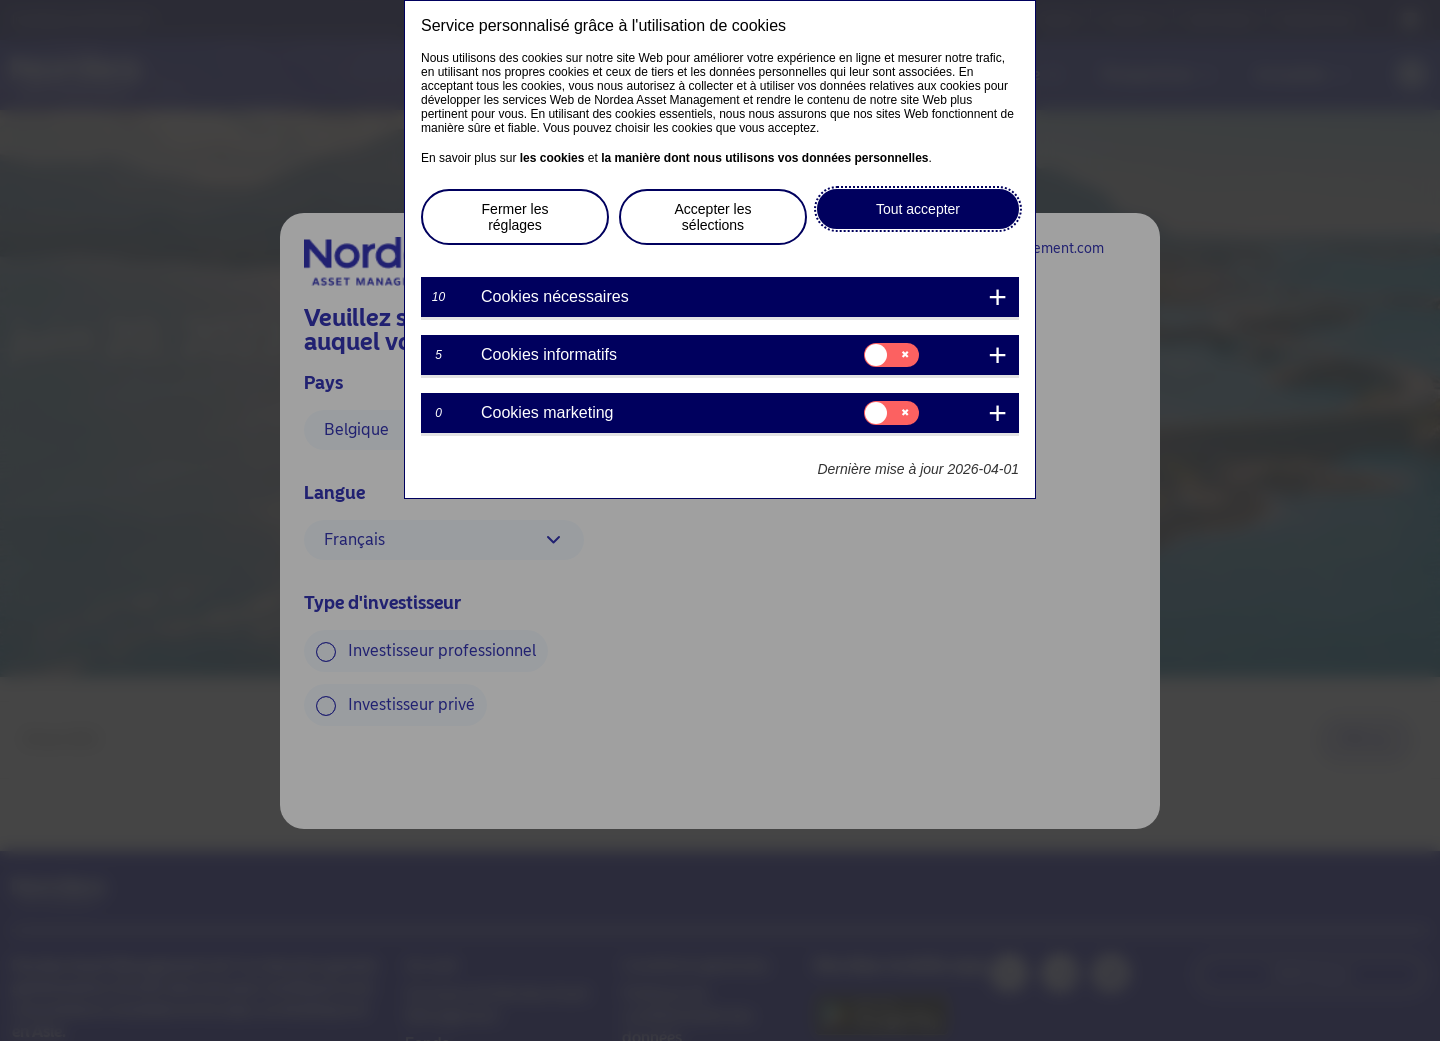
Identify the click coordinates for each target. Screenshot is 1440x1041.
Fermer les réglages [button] (515, 217)
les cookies (552, 158)
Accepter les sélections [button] (712, 217)
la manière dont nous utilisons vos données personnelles (764, 158)
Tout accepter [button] (918, 209)
